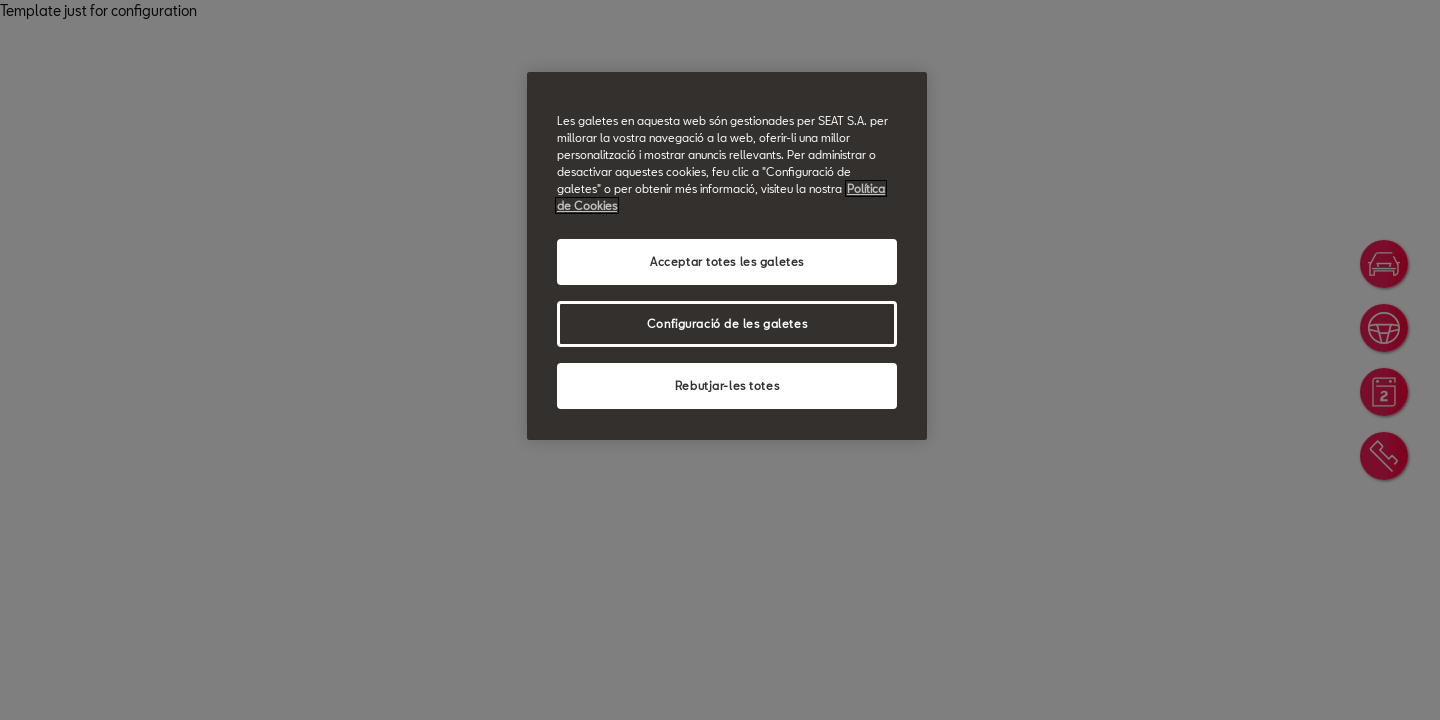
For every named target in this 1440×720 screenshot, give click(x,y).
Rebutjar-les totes (727, 385)
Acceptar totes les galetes (727, 261)
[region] (727, 256)
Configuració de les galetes (727, 323)
